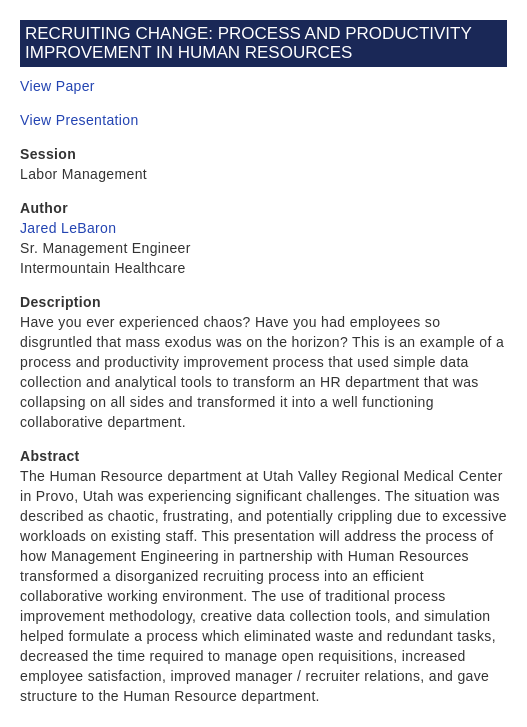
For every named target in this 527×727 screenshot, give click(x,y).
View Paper (57, 86)
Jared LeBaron (68, 228)
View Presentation (79, 120)
